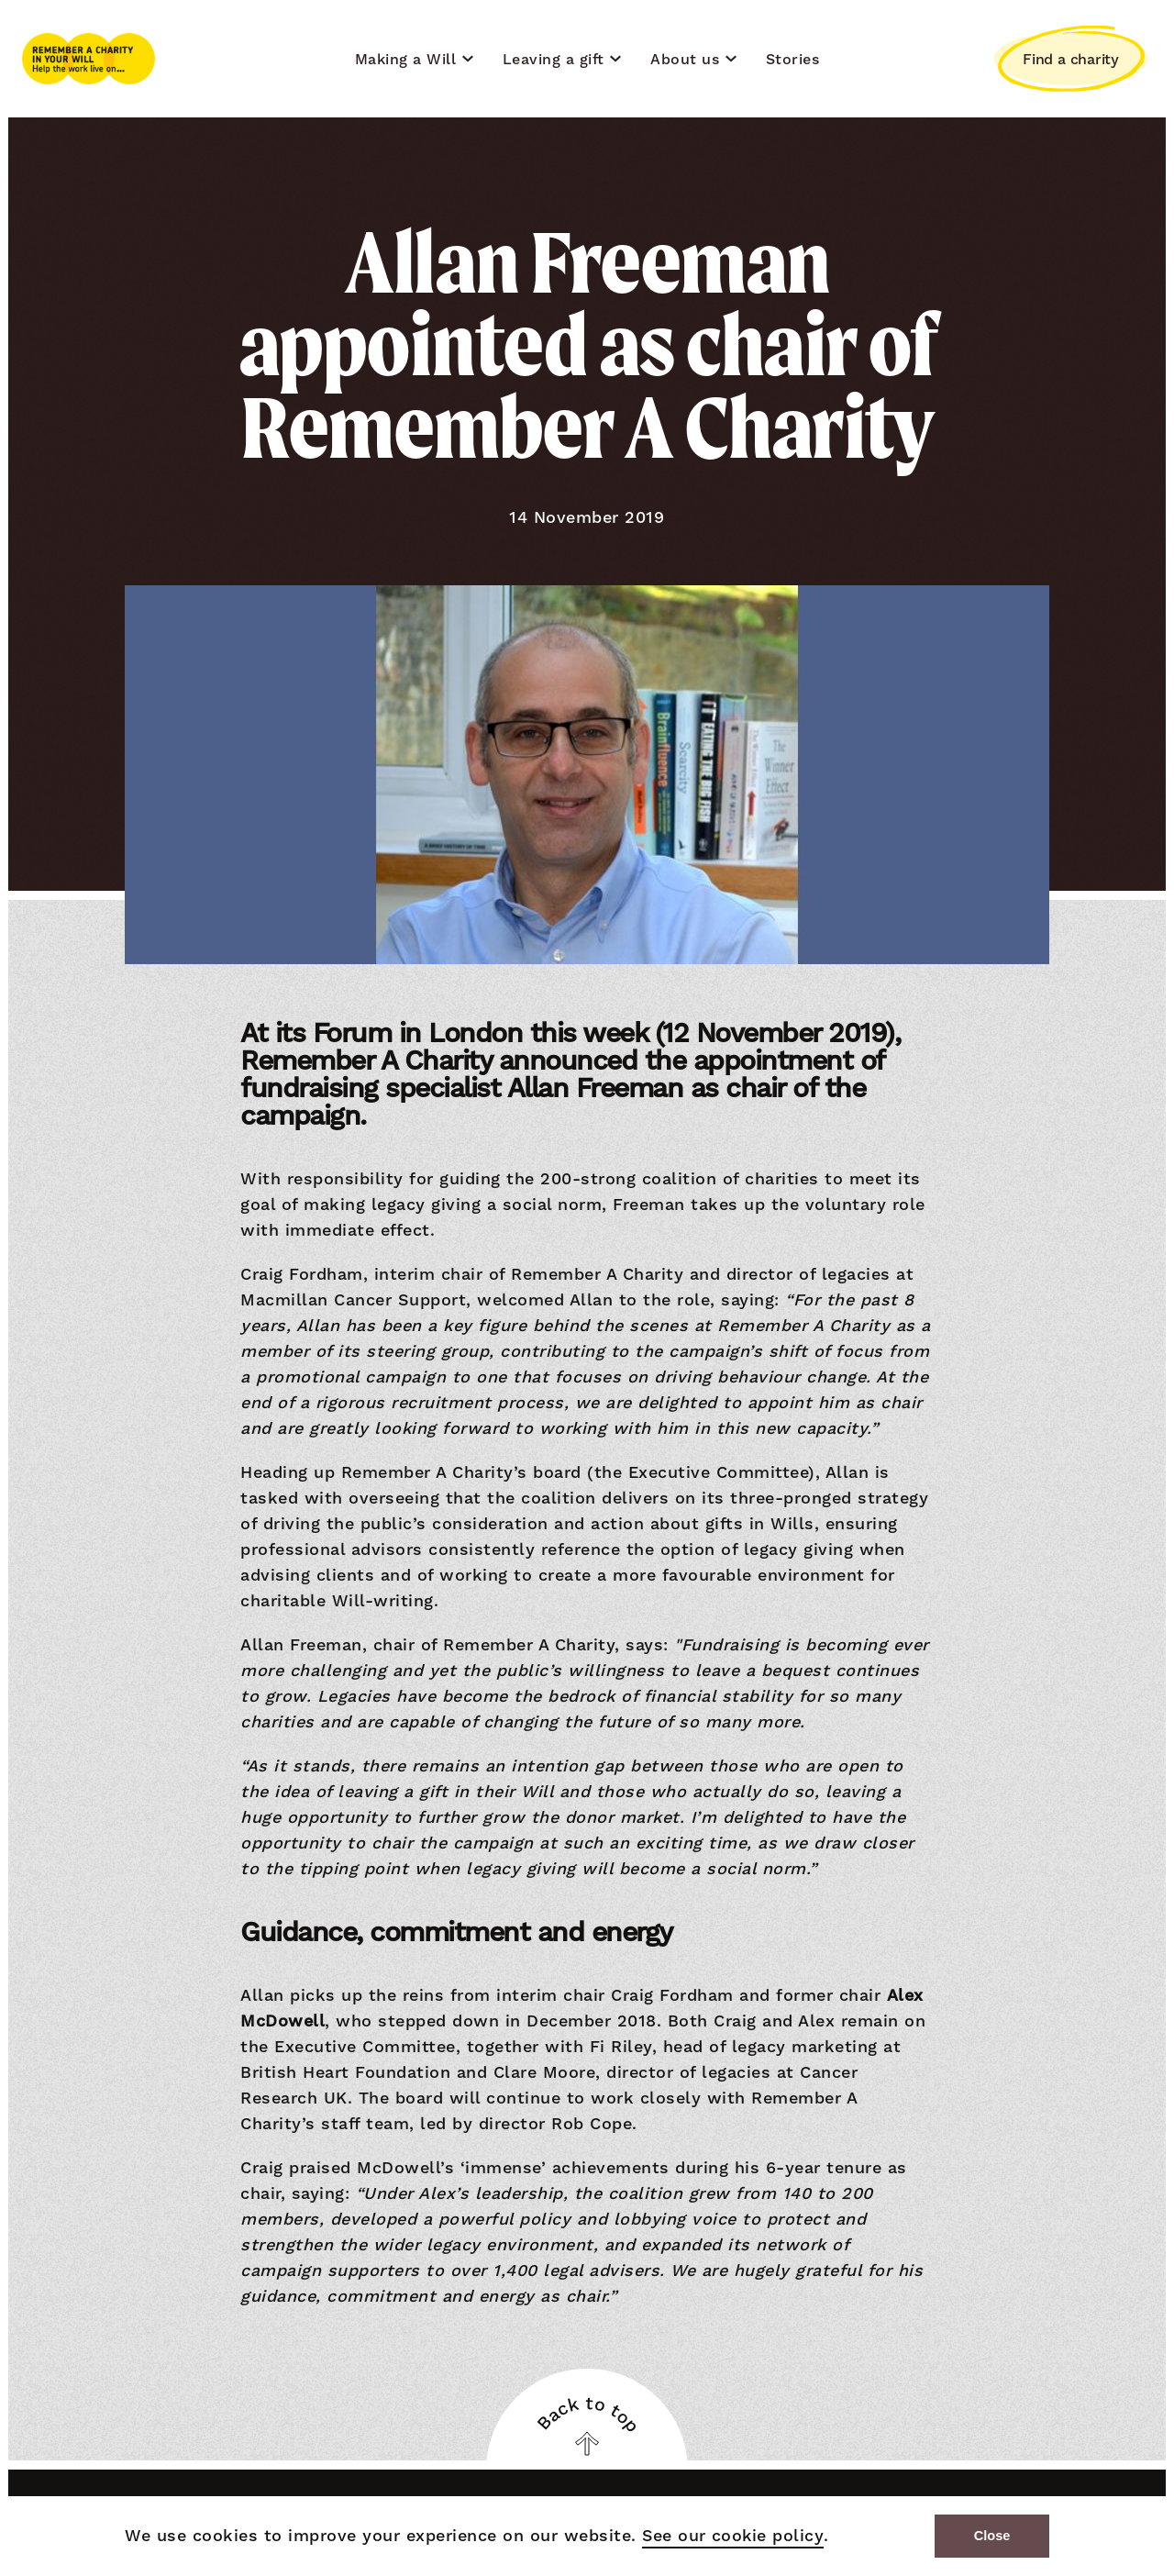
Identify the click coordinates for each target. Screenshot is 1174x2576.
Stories (793, 59)
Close (992, 2536)
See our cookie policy (730, 2536)
